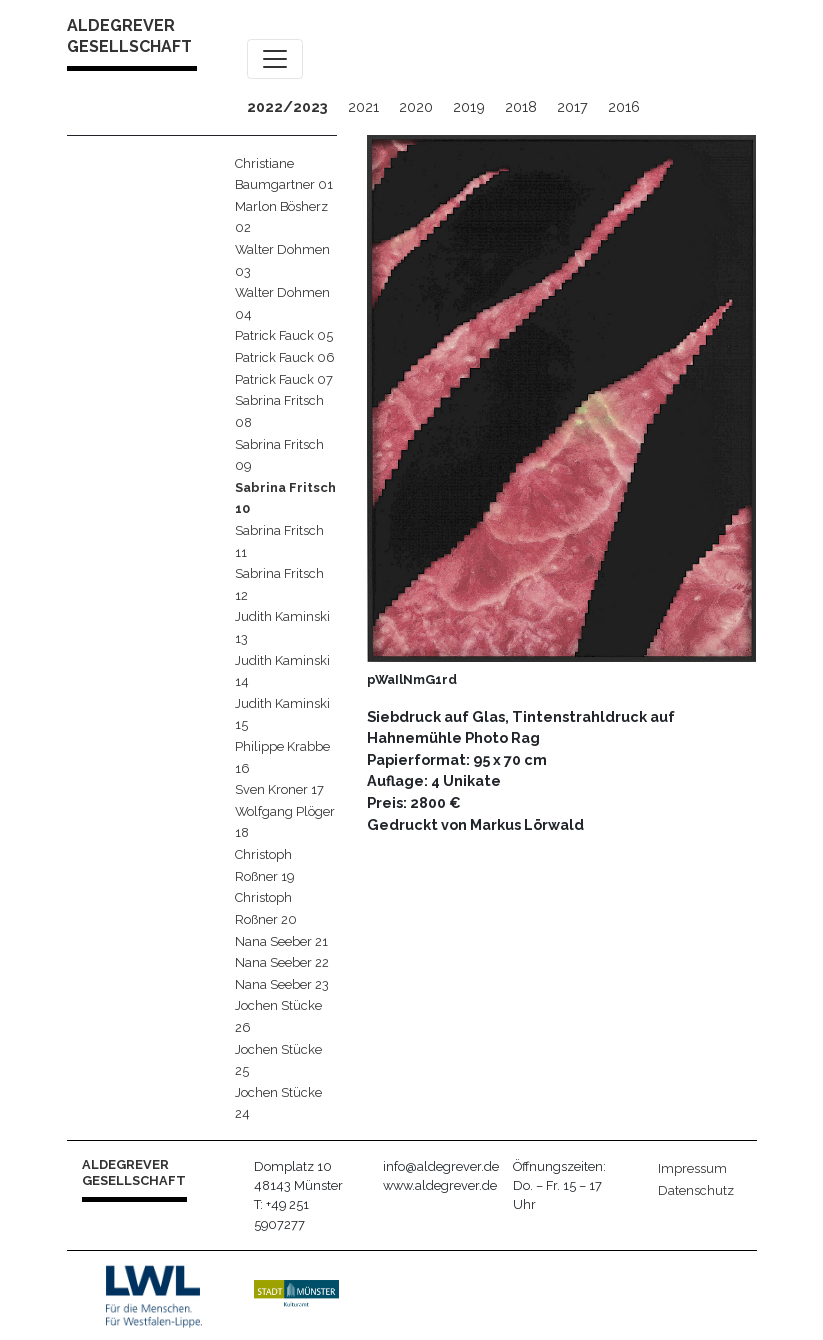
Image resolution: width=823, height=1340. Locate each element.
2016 (624, 106)
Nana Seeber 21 (281, 941)
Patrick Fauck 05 (284, 335)
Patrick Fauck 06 (285, 357)
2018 (521, 106)
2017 (572, 106)
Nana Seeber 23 (282, 984)
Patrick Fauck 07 (284, 379)
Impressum (692, 1168)
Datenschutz (696, 1190)
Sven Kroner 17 (279, 789)
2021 (363, 106)
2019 (469, 106)
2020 (416, 106)
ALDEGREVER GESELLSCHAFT (129, 36)
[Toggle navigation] (275, 59)
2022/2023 (287, 106)
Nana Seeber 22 (282, 962)
